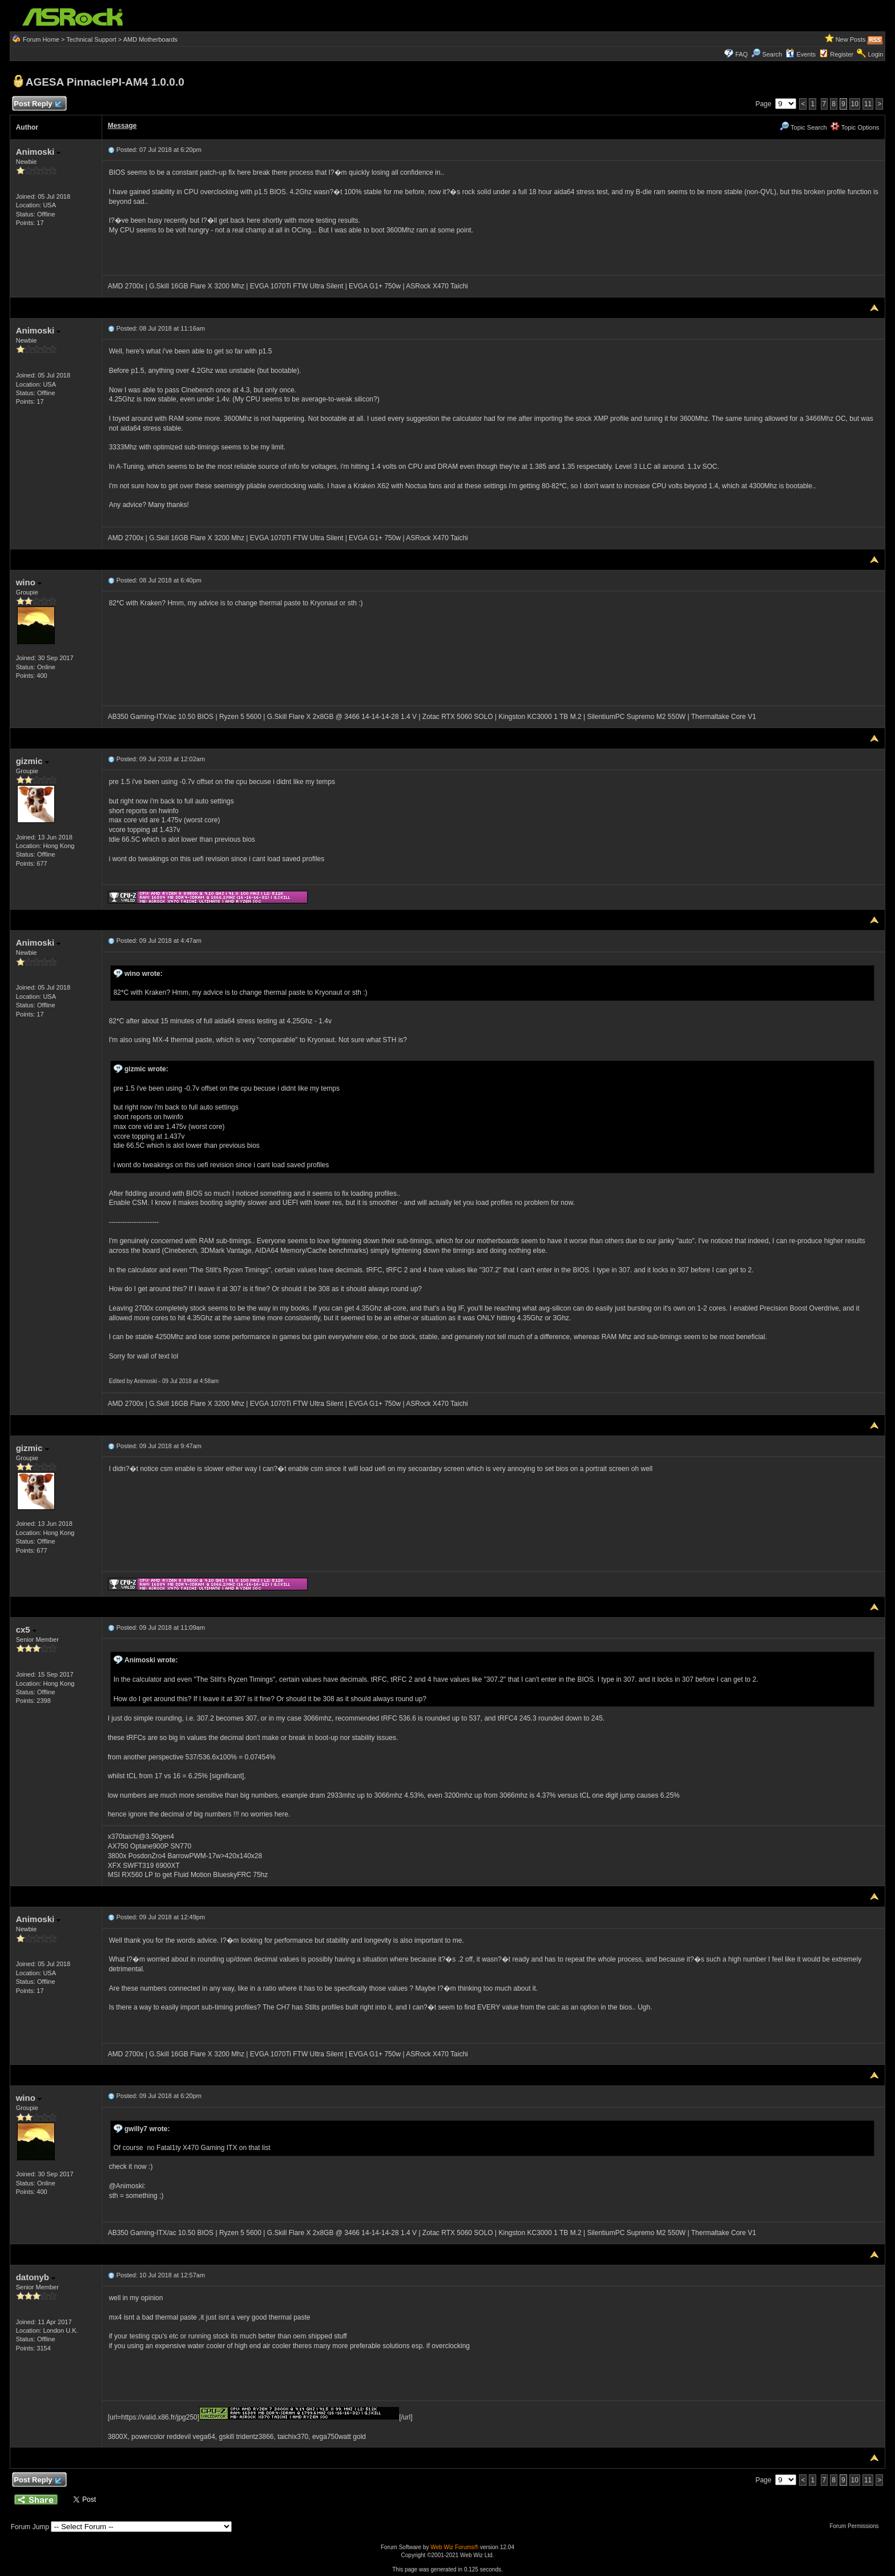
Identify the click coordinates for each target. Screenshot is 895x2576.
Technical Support (91, 39)
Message (122, 126)
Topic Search (803, 127)
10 (854, 104)
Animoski (38, 151)
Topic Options (855, 127)
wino (29, 582)
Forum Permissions (856, 2526)
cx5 (26, 1629)
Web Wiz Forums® (454, 2547)
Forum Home (41, 39)
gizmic (32, 761)
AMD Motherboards (150, 39)
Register (841, 54)
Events (800, 54)
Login (875, 54)
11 (868, 104)
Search (772, 54)
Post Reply (37, 104)
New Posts (851, 39)
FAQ (741, 54)
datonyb (36, 2277)
